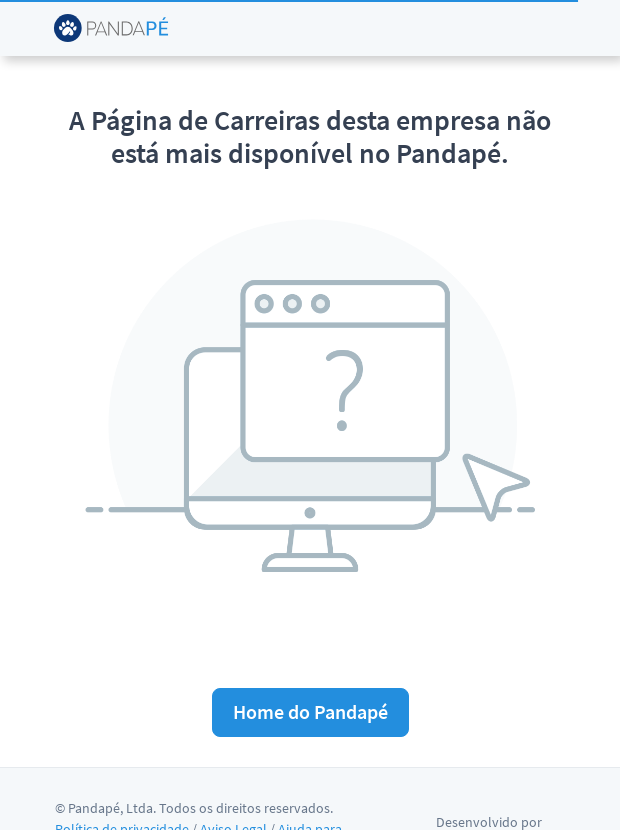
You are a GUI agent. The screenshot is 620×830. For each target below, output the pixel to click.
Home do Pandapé (310, 711)
